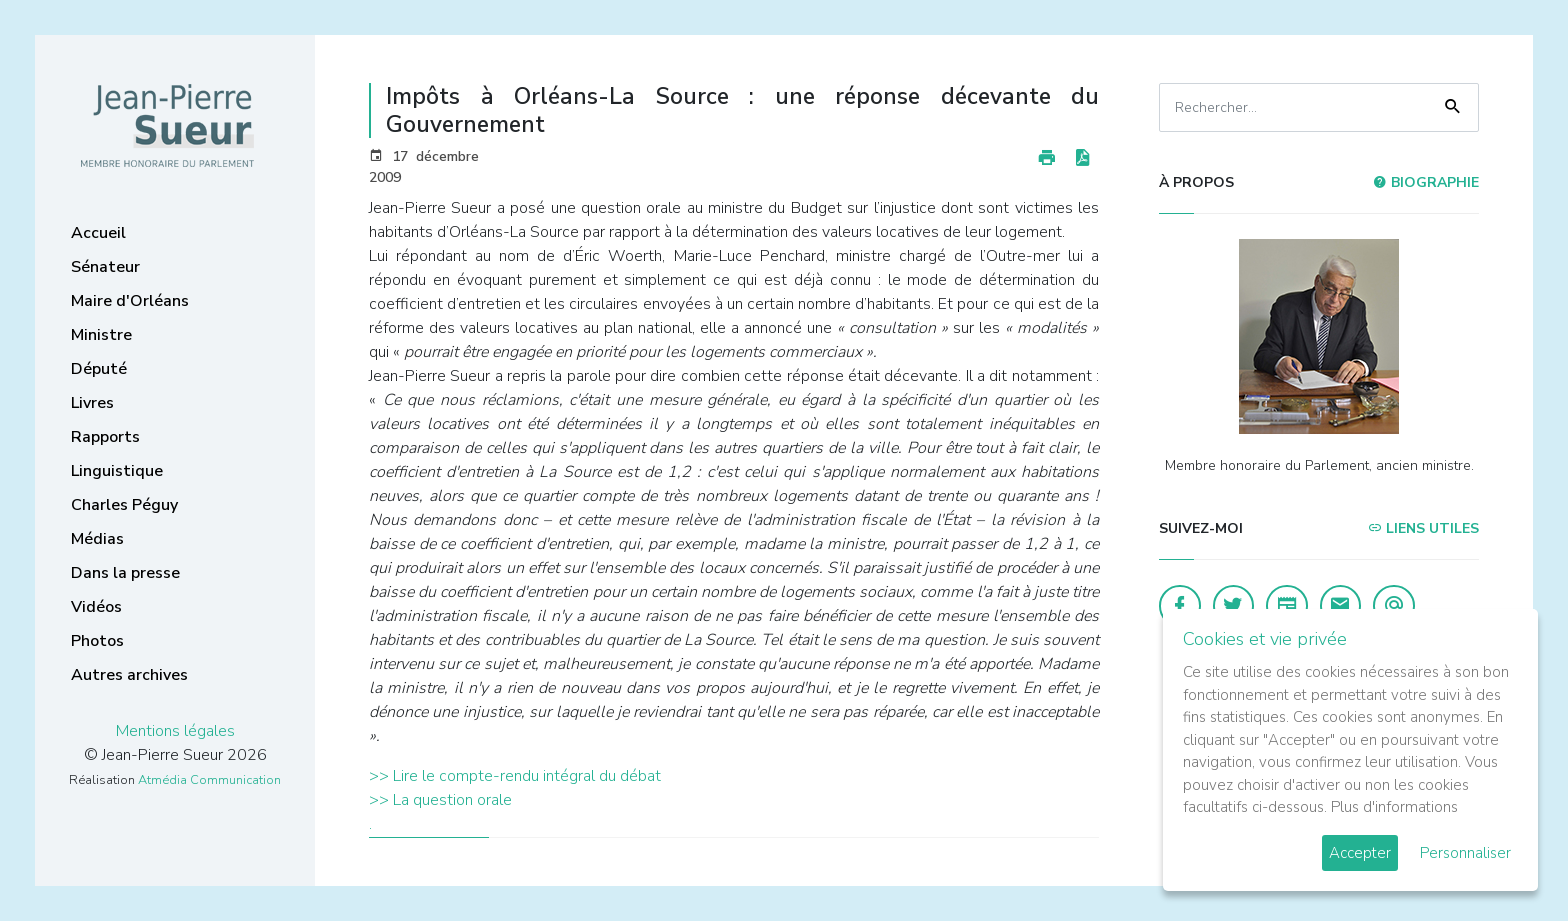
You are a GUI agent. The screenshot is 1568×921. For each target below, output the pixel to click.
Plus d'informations (1394, 807)
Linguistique (117, 471)
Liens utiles (1423, 528)
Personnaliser (1465, 853)
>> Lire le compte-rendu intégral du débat (515, 776)
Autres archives (129, 675)
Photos (97, 641)
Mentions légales (175, 731)
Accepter (1360, 853)
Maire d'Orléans (130, 301)
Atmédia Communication (209, 780)
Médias (97, 539)
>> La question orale (440, 800)
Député (99, 369)
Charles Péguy (124, 505)
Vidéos (96, 607)
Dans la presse (125, 573)
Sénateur (105, 267)
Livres (92, 403)
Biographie (1426, 182)
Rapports (105, 437)
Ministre (101, 335)
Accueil (98, 233)
